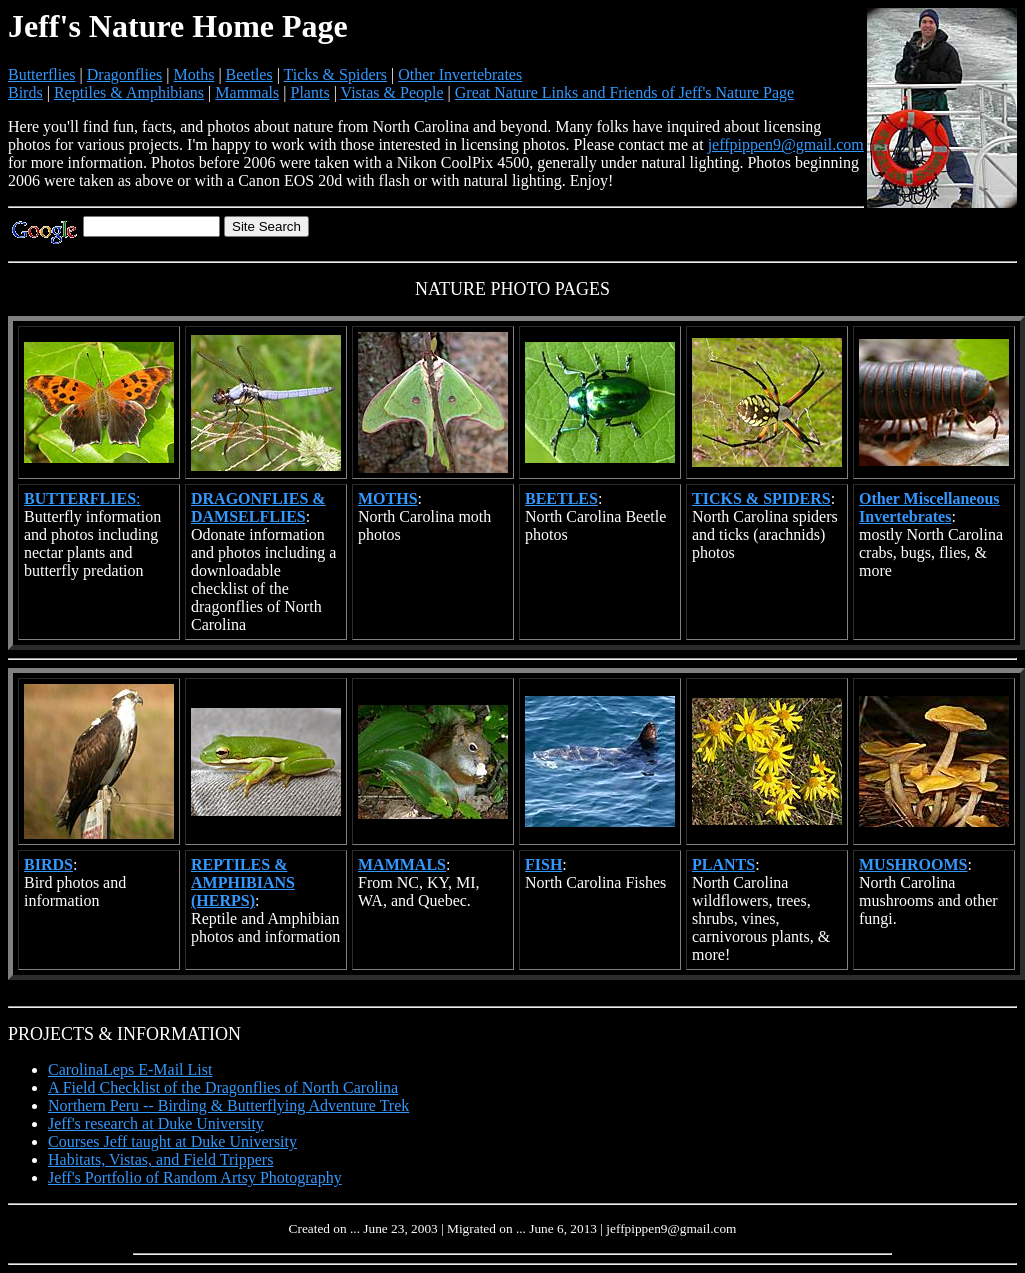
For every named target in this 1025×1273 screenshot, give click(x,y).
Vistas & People (392, 92)
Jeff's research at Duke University (156, 1123)
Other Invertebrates (460, 74)
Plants (310, 92)
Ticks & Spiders (335, 74)
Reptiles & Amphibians (129, 92)
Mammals (247, 92)
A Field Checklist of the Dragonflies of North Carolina (223, 1087)
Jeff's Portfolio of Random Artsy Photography (195, 1177)
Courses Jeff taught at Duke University (172, 1141)
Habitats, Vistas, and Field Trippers (160, 1159)
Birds (25, 92)
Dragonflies (125, 74)
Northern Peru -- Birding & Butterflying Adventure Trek (228, 1105)
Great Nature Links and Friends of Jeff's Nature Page (624, 92)
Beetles (249, 74)
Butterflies (42, 74)
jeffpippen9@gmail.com (786, 144)
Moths (193, 74)
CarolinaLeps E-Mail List (130, 1069)
